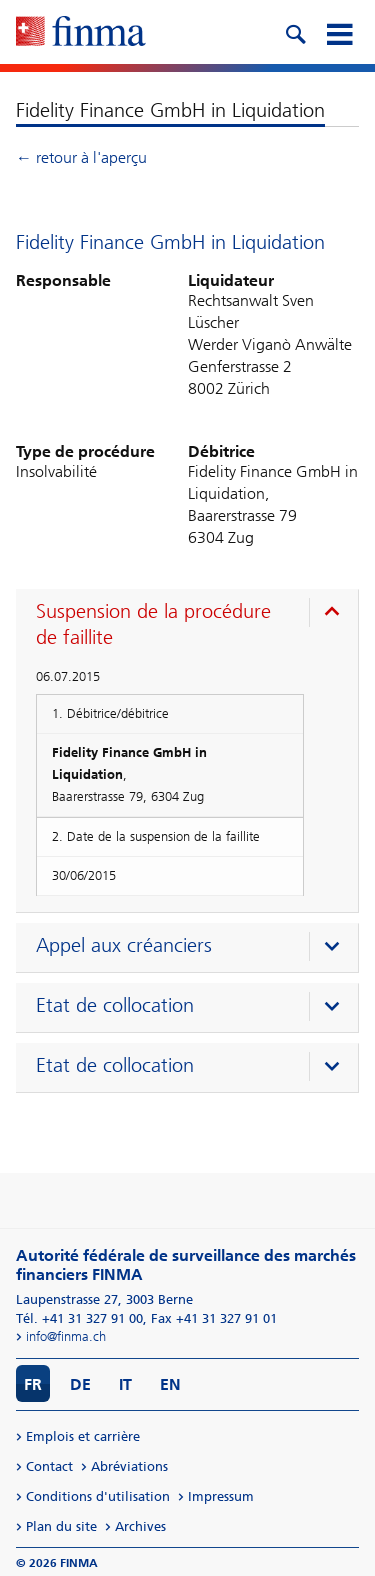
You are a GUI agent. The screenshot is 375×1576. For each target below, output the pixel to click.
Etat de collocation (115, 1005)
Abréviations (129, 1466)
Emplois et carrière (83, 1436)
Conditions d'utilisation (98, 1496)
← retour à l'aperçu (81, 157)
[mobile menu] (339, 32)
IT (125, 1384)
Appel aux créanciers (124, 945)
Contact (49, 1466)
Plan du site (61, 1526)
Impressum (221, 1496)
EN (170, 1384)
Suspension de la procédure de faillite (153, 624)
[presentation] (192, 627)
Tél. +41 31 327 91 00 (79, 1318)
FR (33, 1384)
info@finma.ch (66, 1336)
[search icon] (295, 32)
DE (80, 1384)
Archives (140, 1526)
